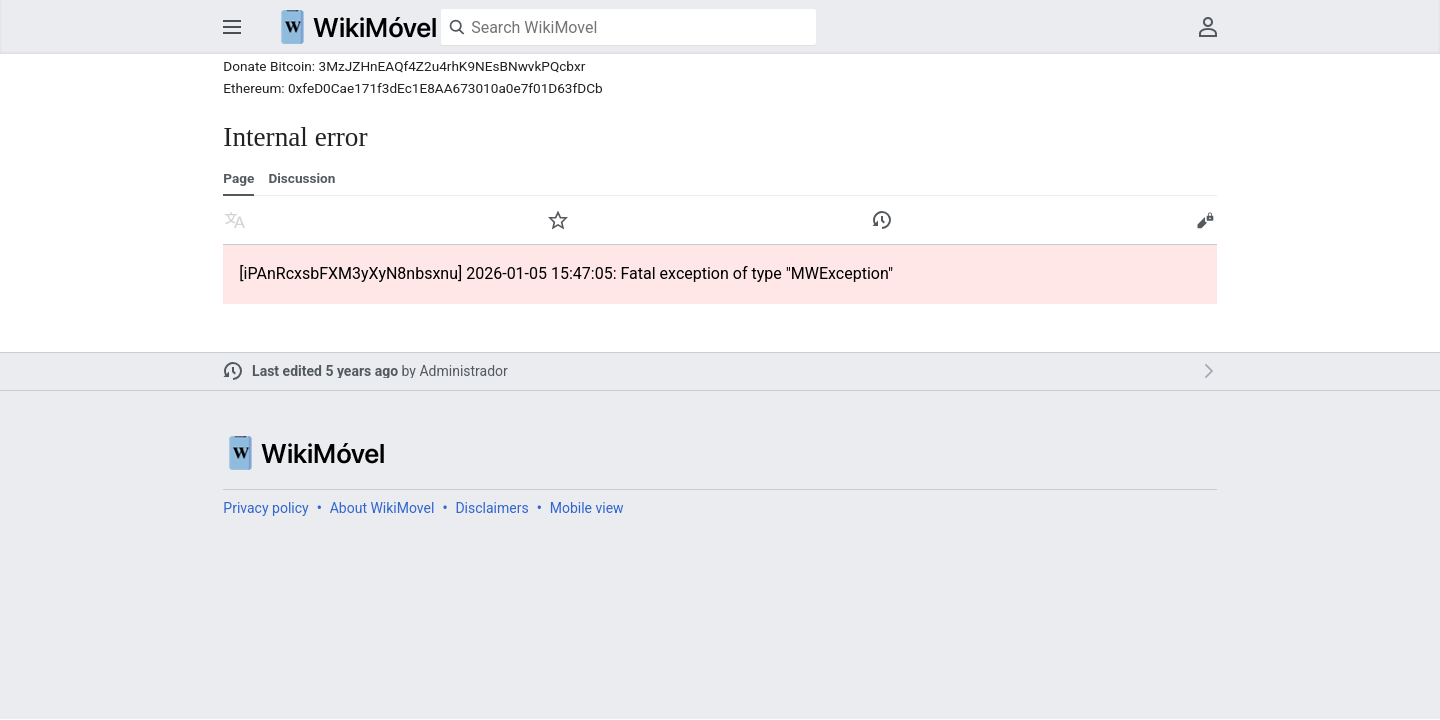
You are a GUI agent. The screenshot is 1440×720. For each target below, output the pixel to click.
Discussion (301, 178)
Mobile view (587, 508)
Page (238, 178)
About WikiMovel (382, 508)
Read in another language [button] (235, 220)
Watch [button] (558, 220)
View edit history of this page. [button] (882, 220)
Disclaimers (491, 508)
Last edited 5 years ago (325, 371)
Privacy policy (265, 508)
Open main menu (232, 27)
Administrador (463, 371)
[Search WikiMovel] (628, 27)
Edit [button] (1205, 220)
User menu (1208, 27)
